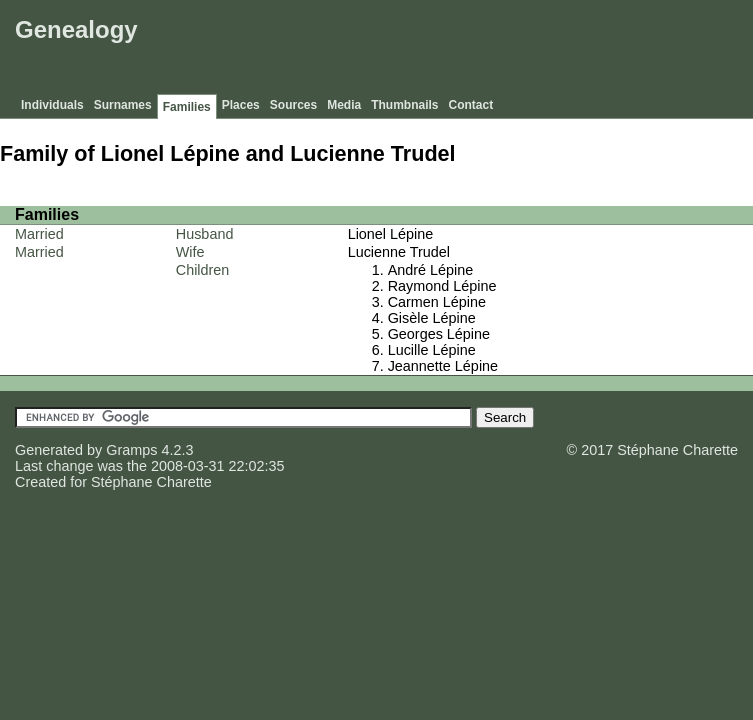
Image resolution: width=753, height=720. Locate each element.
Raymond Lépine (442, 286)
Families (187, 107)
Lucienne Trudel (399, 252)
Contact (471, 105)
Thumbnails (404, 105)
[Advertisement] (384, 50)
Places (241, 105)
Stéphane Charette (151, 482)
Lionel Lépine (391, 234)
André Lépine (431, 270)
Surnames (123, 105)
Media (344, 105)
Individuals (52, 105)
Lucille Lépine (432, 350)
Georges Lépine (439, 334)
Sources (293, 105)
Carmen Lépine (437, 302)
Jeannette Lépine (443, 366)
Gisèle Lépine (432, 318)
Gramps (131, 450)
